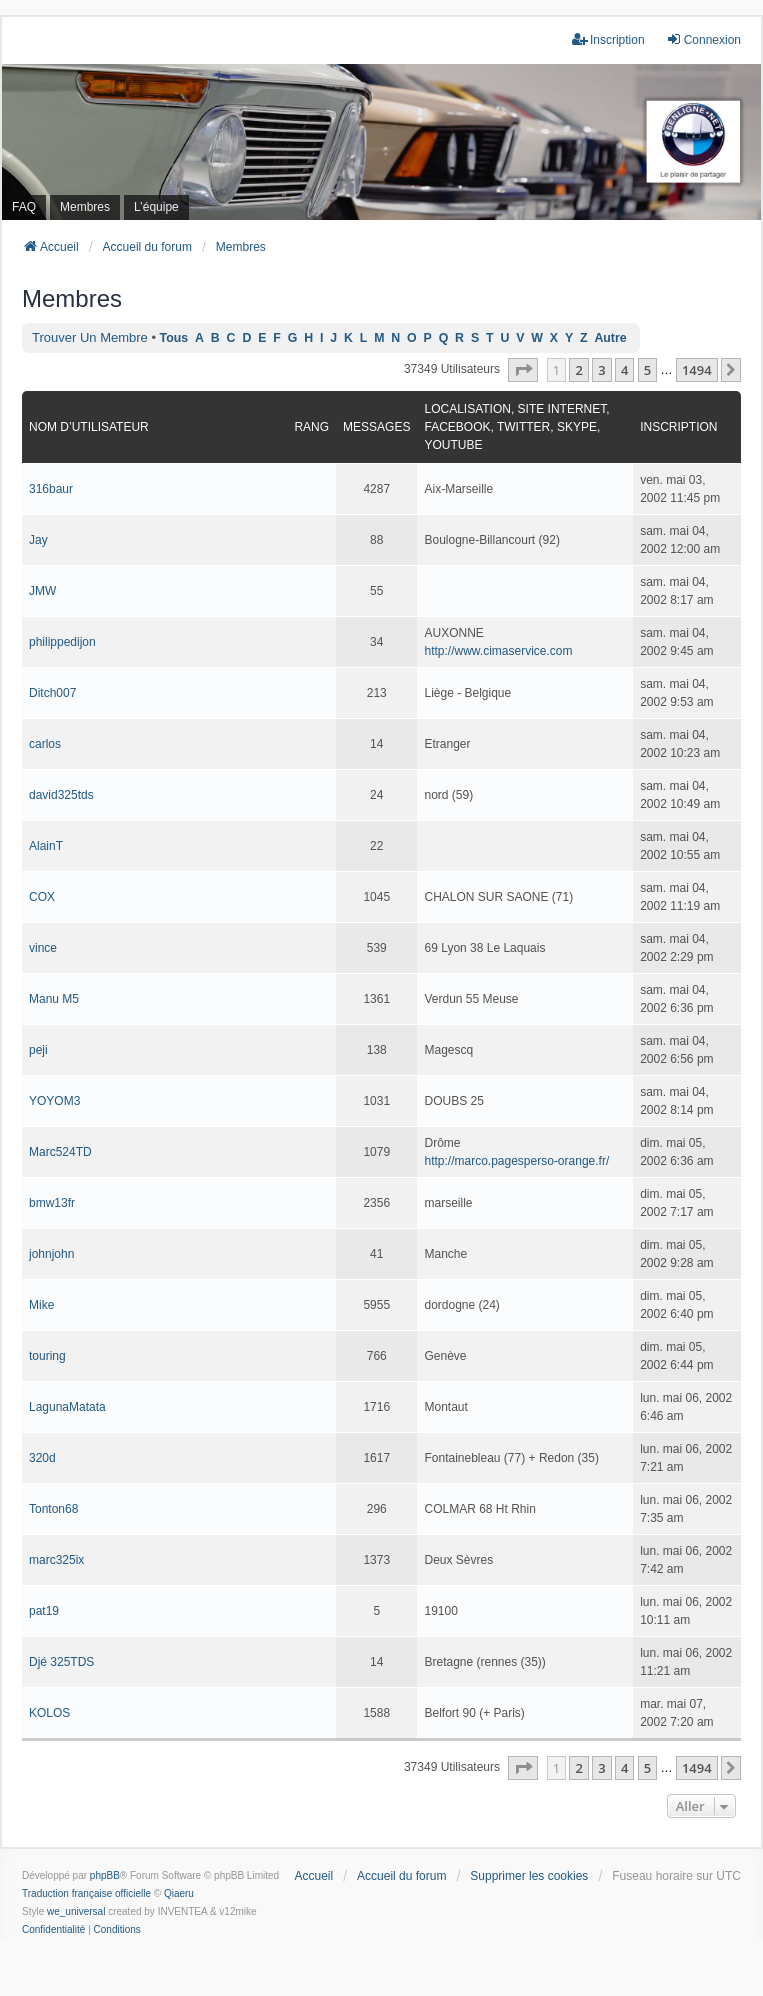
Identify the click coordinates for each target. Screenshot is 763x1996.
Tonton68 (53, 1509)
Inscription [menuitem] (608, 39)
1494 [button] (697, 370)
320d (42, 1458)
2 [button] (578, 370)
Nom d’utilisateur (89, 427)
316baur (51, 489)
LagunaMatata (67, 1407)
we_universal (76, 1911)
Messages (376, 427)
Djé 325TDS (61, 1662)
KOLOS (49, 1713)
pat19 (44, 1611)
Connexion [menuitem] (703, 39)
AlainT (46, 846)
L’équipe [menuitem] (156, 207)
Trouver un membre (90, 337)
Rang (311, 427)
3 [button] (601, 370)
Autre (610, 338)
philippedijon (62, 642)
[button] (523, 370)
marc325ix (56, 1560)
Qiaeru (179, 1893)
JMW (42, 591)
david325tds (61, 795)
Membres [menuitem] (85, 207)
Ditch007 (52, 693)
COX (42, 897)
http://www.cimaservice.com (498, 651)
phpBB (105, 1875)
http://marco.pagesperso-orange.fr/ (516, 1161)
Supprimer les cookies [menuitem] (529, 1876)
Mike (41, 1305)
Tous (174, 338)
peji (38, 1050)
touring (47, 1356)
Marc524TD (60, 1152)
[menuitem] (53, 1930)
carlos (45, 744)
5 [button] (647, 370)
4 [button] (624, 370)
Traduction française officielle (86, 1893)
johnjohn (51, 1254)
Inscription (678, 427)
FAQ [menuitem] (24, 207)
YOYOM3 (54, 1101)
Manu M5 (54, 999)
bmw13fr (52, 1203)
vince (43, 948)
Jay (38, 540)
